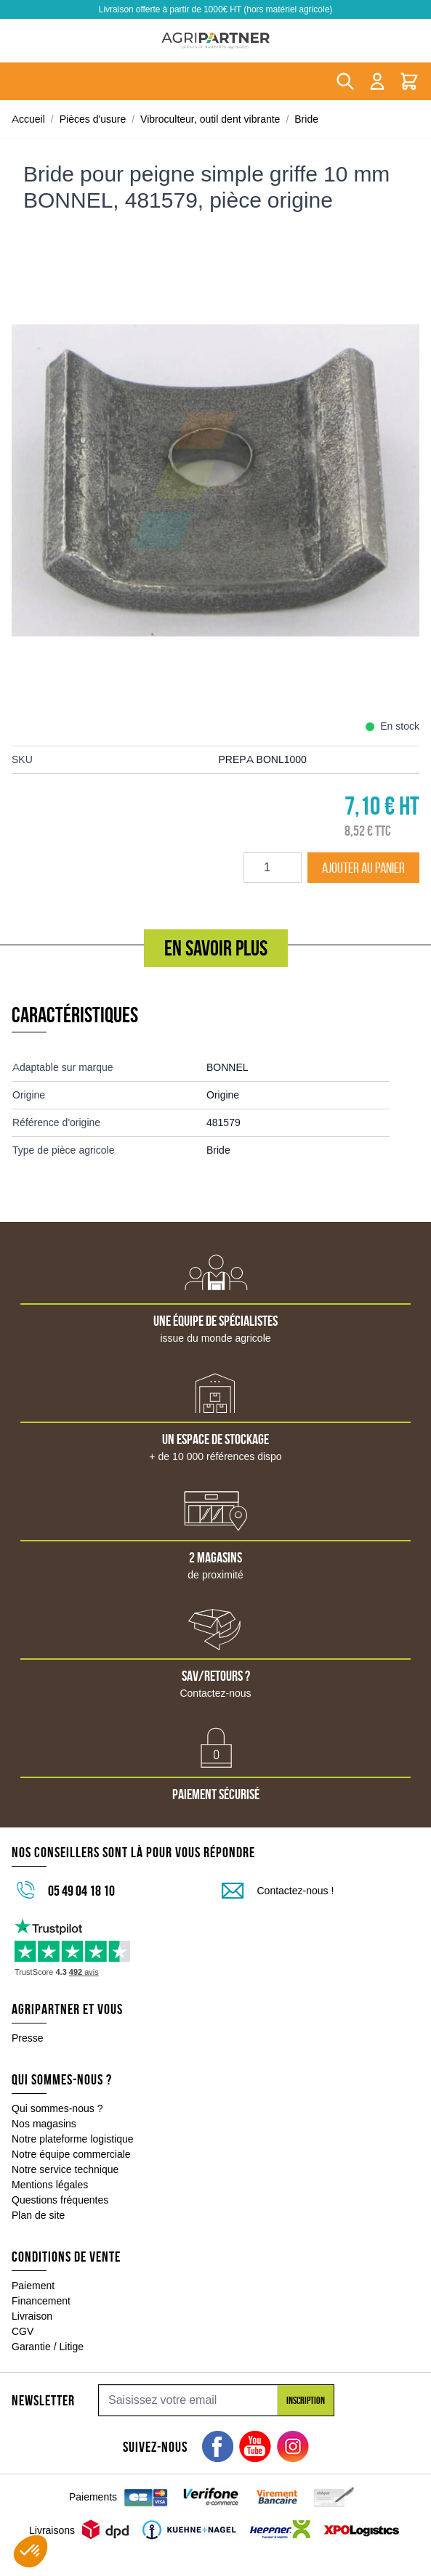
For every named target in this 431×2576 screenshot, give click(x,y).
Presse (28, 2038)
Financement (41, 2300)
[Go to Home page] (215, 41)
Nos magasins (44, 2123)
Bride (306, 119)
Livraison (32, 2316)
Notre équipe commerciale (71, 2154)
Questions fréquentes (60, 2199)
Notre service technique (65, 2169)
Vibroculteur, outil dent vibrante (210, 119)
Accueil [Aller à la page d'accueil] (28, 119)
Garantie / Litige (48, 2346)
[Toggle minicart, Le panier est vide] (409, 81)
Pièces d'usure (93, 119)
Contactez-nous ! (295, 1890)
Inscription (305, 2400)
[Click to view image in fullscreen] (215, 480)
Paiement (33, 2285)
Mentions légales (50, 2184)
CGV (22, 2331)
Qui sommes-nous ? (57, 2108)
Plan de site (38, 2215)
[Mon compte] (377, 81)
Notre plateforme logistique (73, 2138)
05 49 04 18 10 (81, 1891)
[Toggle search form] (345, 81)
